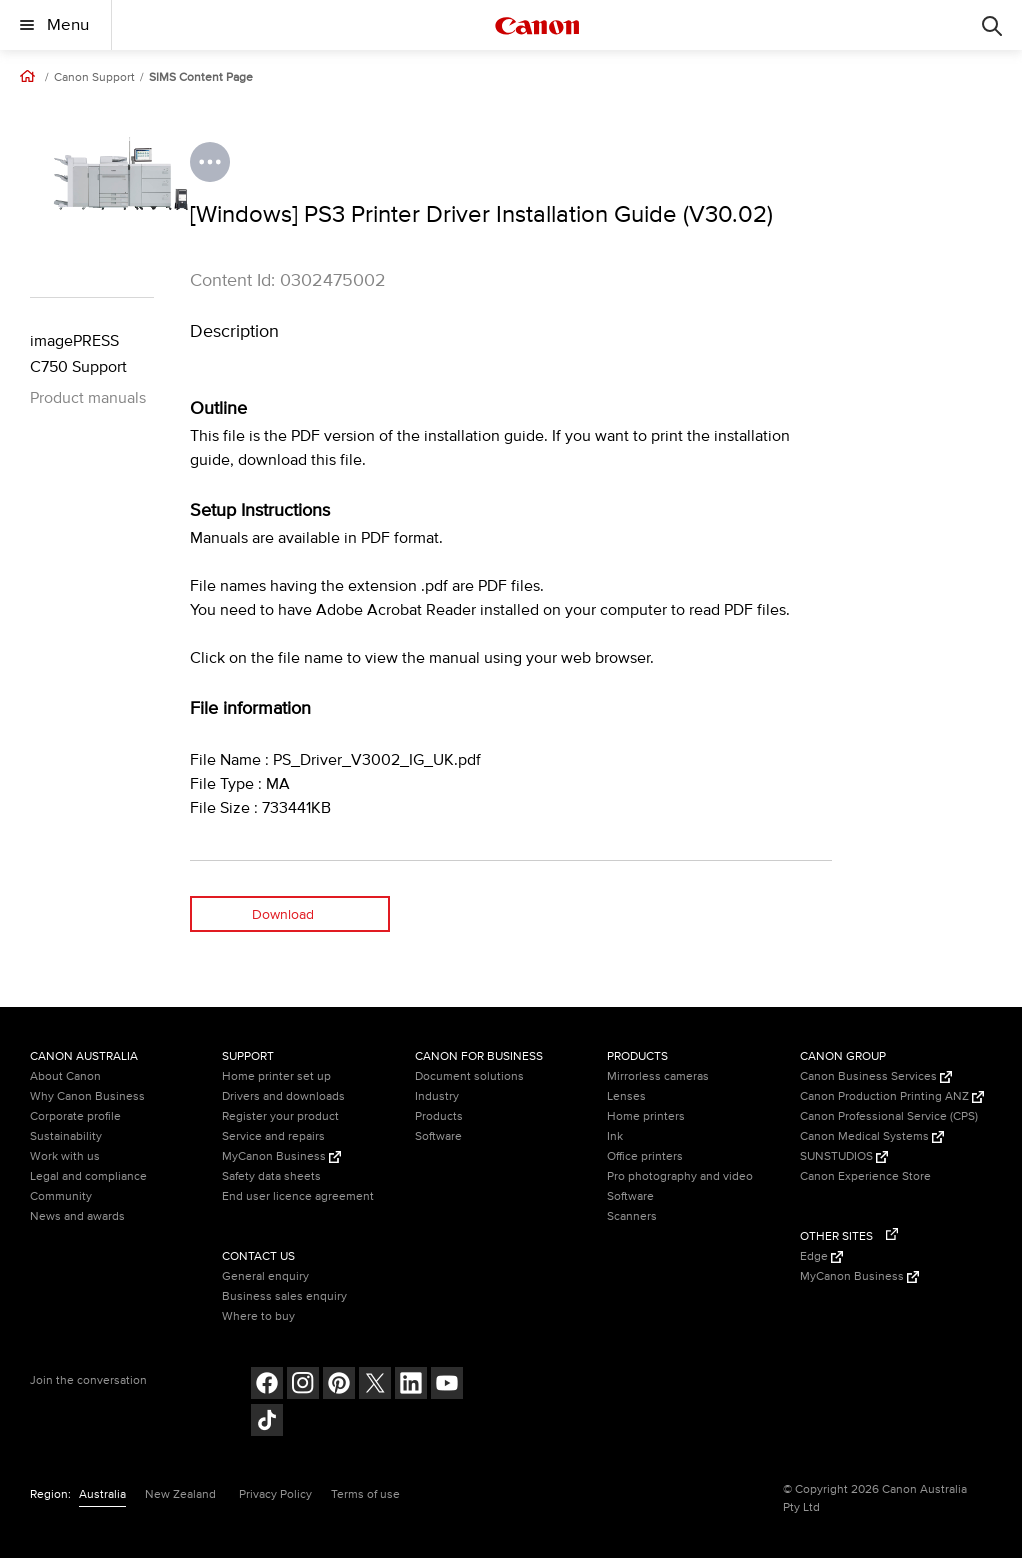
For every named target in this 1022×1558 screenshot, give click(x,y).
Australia (102, 1494)
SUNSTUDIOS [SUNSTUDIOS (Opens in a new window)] (844, 1156)
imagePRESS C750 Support (78, 354)
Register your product (280, 1116)
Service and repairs (273, 1136)
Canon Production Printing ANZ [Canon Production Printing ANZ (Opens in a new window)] (892, 1096)
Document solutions (469, 1076)
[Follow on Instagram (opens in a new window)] (303, 1385)
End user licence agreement (298, 1196)
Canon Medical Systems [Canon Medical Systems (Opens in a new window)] (872, 1136)
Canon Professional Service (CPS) (889, 1116)
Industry (437, 1096)
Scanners (632, 1216)
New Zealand (180, 1494)
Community (61, 1196)
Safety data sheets (271, 1176)
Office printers (645, 1156)
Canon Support (94, 78)
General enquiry (265, 1276)
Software (438, 1136)
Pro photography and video (680, 1176)
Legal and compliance (88, 1176)
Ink (615, 1136)
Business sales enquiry (284, 1296)
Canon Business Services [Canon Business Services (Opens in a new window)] (876, 1076)
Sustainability (66, 1136)
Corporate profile (75, 1116)
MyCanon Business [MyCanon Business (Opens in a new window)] (281, 1156)
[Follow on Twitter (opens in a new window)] (375, 1385)
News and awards (77, 1216)
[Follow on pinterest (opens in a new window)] (339, 1385)
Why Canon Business (87, 1096)
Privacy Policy (275, 1494)
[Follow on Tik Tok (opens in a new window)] (267, 1422)
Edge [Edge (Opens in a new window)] (821, 1256)
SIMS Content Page (201, 78)
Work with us (65, 1156)
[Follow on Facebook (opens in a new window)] (267, 1385)
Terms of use (365, 1494)
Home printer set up (276, 1076)
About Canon (65, 1076)
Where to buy (258, 1316)
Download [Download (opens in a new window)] (283, 914)
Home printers (646, 1116)
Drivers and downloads (283, 1096)
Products (439, 1116)
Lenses (626, 1096)
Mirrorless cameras (658, 1076)
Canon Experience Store (865, 1176)
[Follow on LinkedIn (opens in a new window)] (411, 1385)
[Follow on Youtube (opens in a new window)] (447, 1385)
